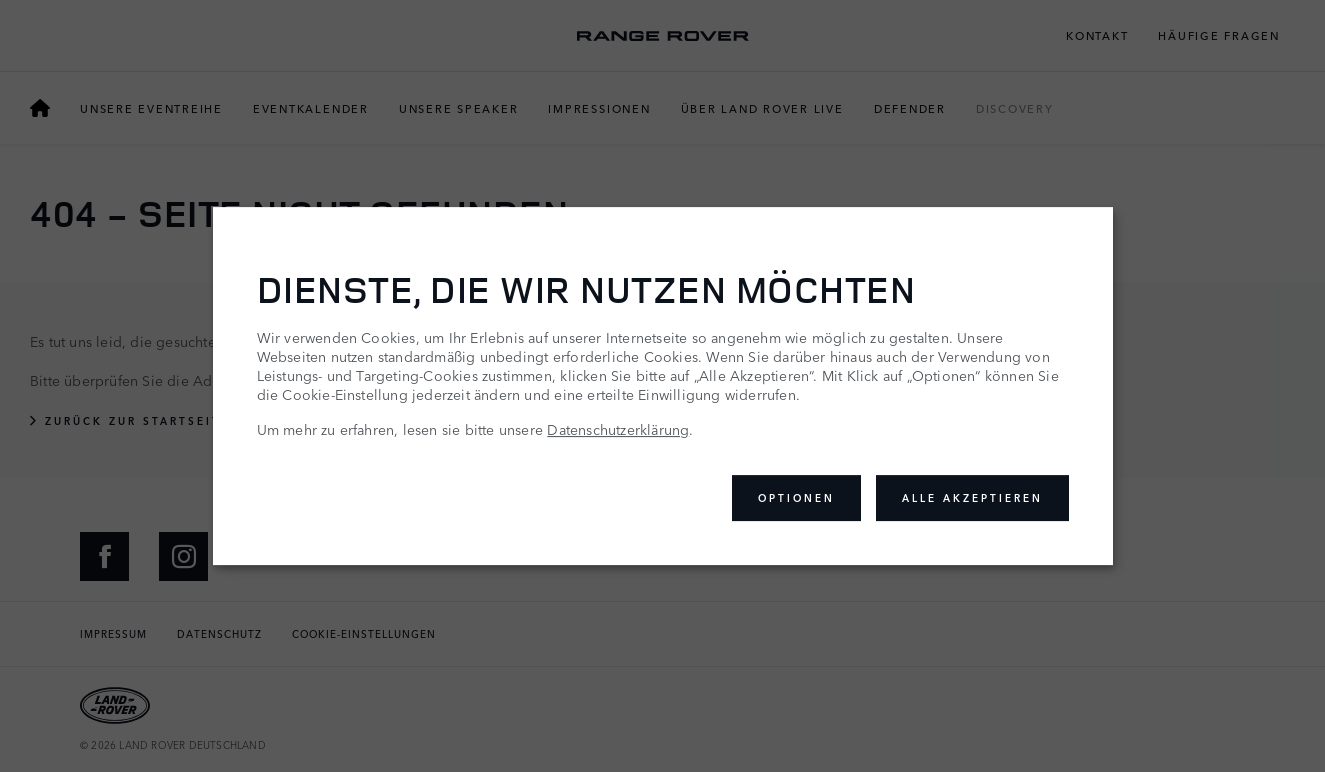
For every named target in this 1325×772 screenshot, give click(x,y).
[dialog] (663, 386)
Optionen (796, 498)
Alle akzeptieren (972, 498)
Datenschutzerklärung (618, 429)
